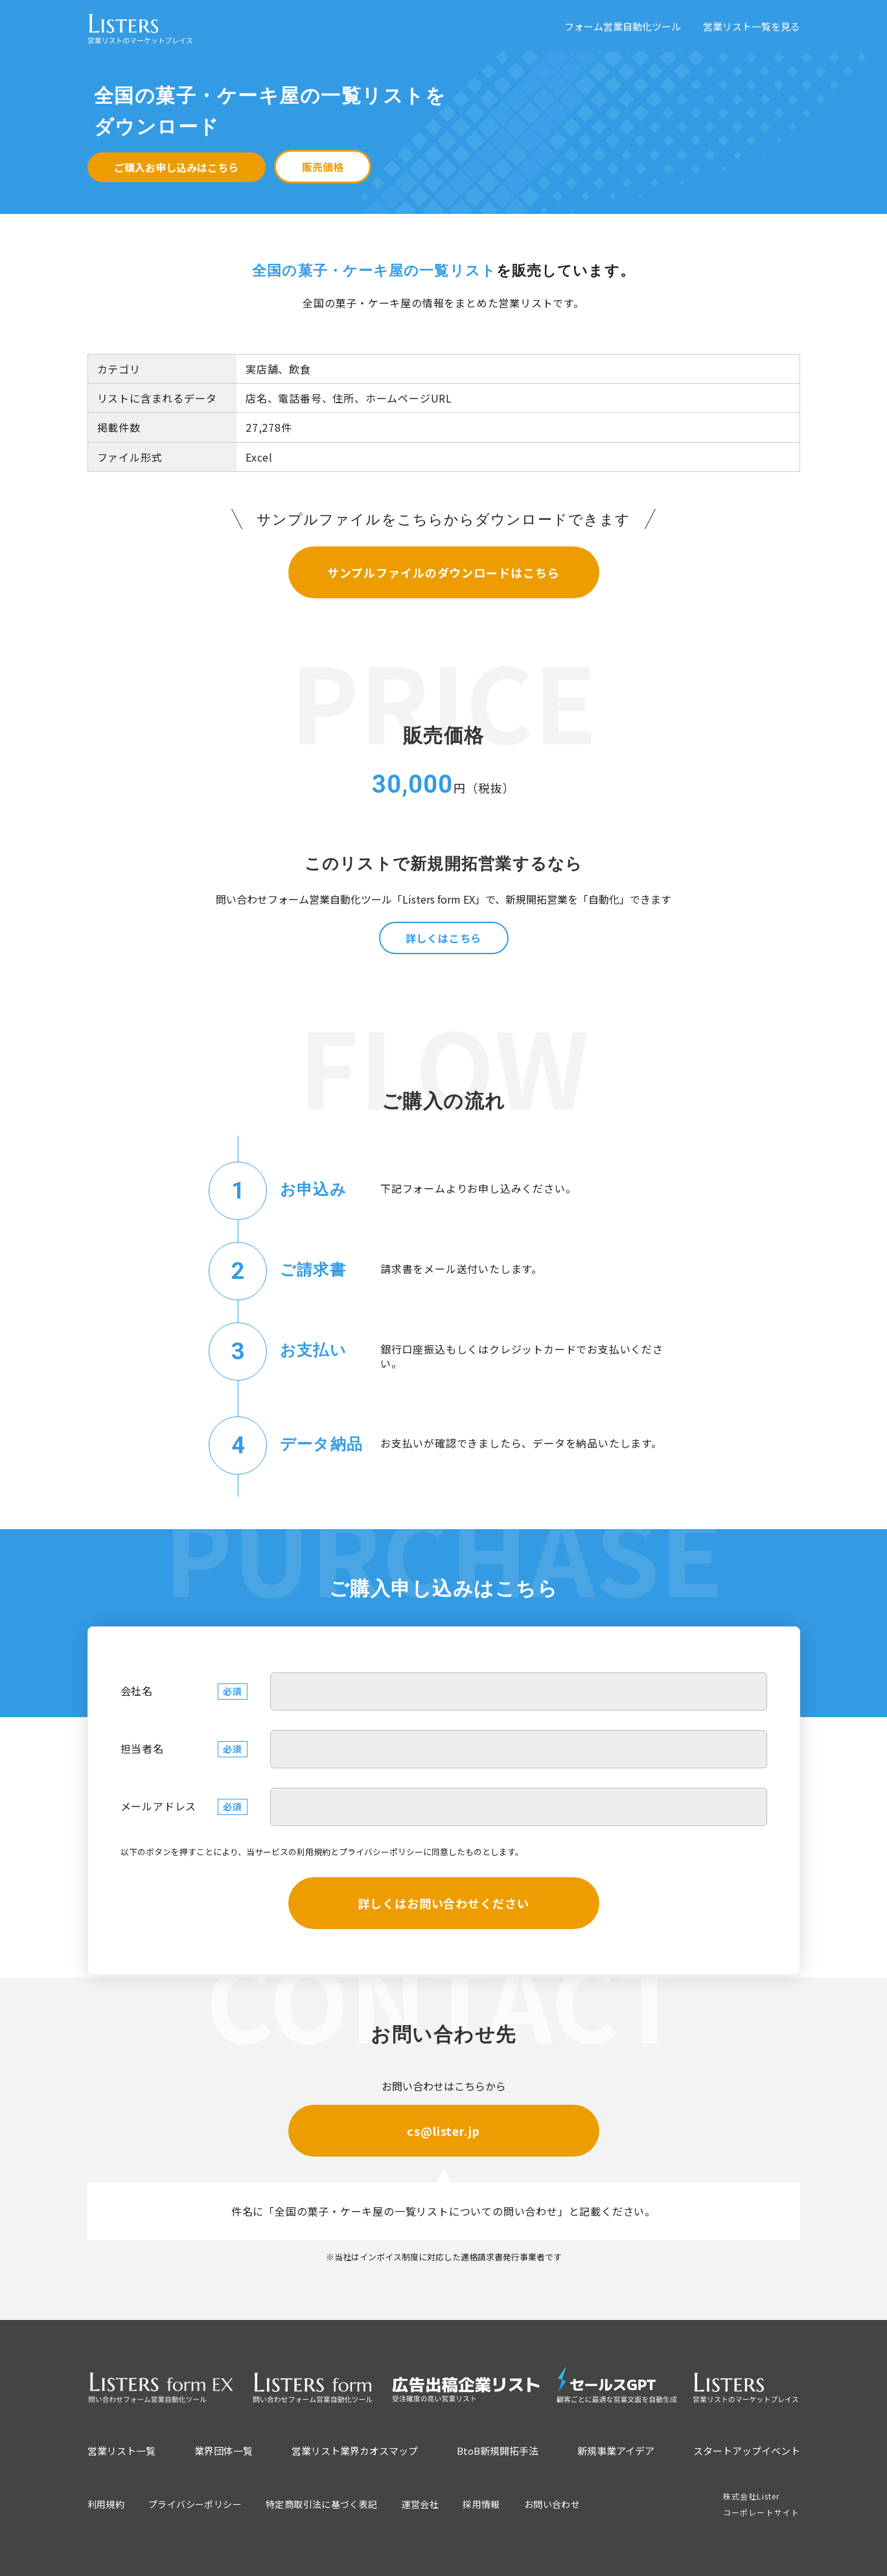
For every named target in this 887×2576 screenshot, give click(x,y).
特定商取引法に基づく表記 (322, 2504)
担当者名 (142, 1748)
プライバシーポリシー (381, 1851)
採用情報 (481, 2504)
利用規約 (313, 1851)
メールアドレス (159, 1806)
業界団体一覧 (223, 2450)
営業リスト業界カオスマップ (355, 2450)
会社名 (137, 1690)
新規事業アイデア (615, 2450)
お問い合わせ (552, 2504)
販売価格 (322, 166)
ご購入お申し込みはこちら (176, 167)
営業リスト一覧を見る (751, 26)
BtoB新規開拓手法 (497, 2450)
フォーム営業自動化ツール (622, 26)
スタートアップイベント (746, 2450)
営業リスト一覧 (121, 2450)
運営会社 (420, 2504)
